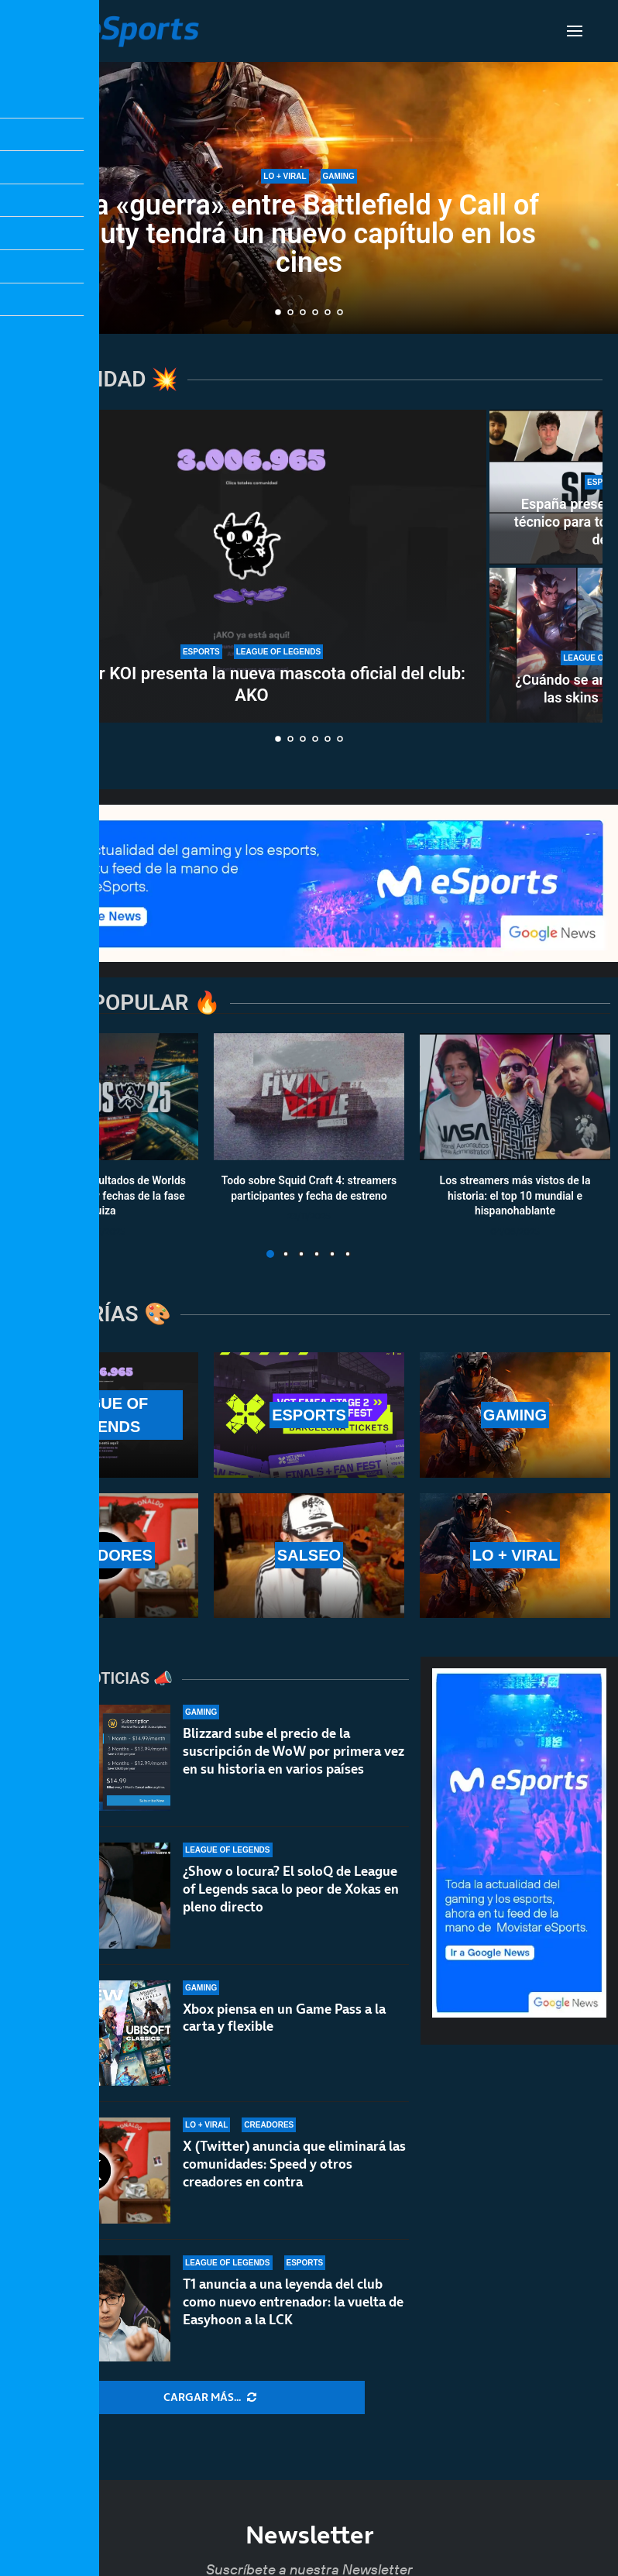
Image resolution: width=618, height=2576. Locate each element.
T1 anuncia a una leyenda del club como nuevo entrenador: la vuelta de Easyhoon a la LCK (293, 2302)
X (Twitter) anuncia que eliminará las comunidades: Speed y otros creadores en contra (294, 2164)
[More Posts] (210, 2398)
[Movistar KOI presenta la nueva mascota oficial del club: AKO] (251, 566)
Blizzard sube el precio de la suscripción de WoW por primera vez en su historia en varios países (293, 1751)
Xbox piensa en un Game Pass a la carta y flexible (284, 2018)
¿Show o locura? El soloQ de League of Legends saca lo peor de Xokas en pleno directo (291, 1889)
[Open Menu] (574, 31)
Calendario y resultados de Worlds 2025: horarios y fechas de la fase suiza (103, 1195)
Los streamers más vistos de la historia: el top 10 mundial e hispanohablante (515, 1195)
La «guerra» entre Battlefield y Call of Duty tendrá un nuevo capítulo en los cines (309, 234)
